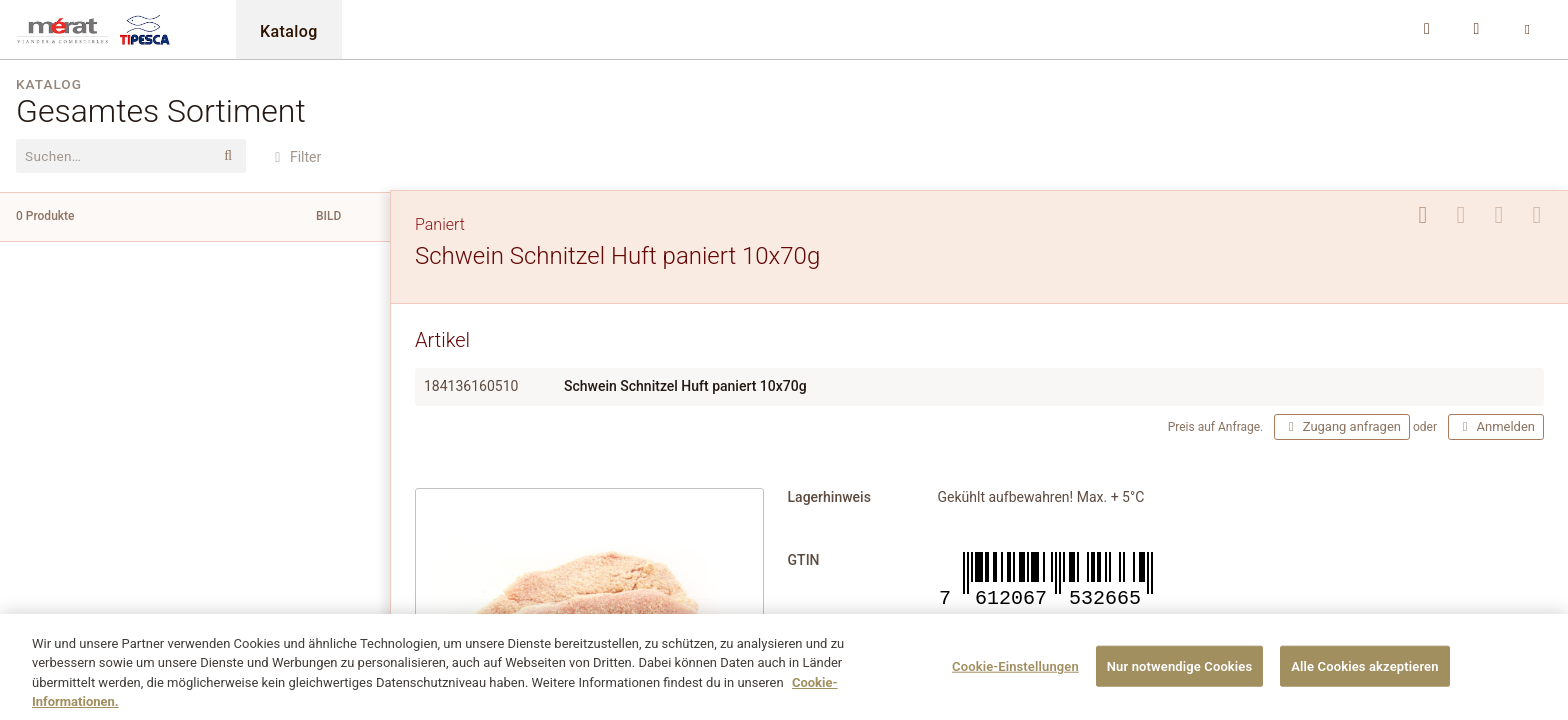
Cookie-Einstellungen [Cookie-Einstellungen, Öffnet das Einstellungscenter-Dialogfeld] (1015, 675)
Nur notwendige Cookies (1180, 675)
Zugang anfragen (1342, 426)
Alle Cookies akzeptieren (1364, 675)
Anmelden (1496, 426)
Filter (295, 157)
